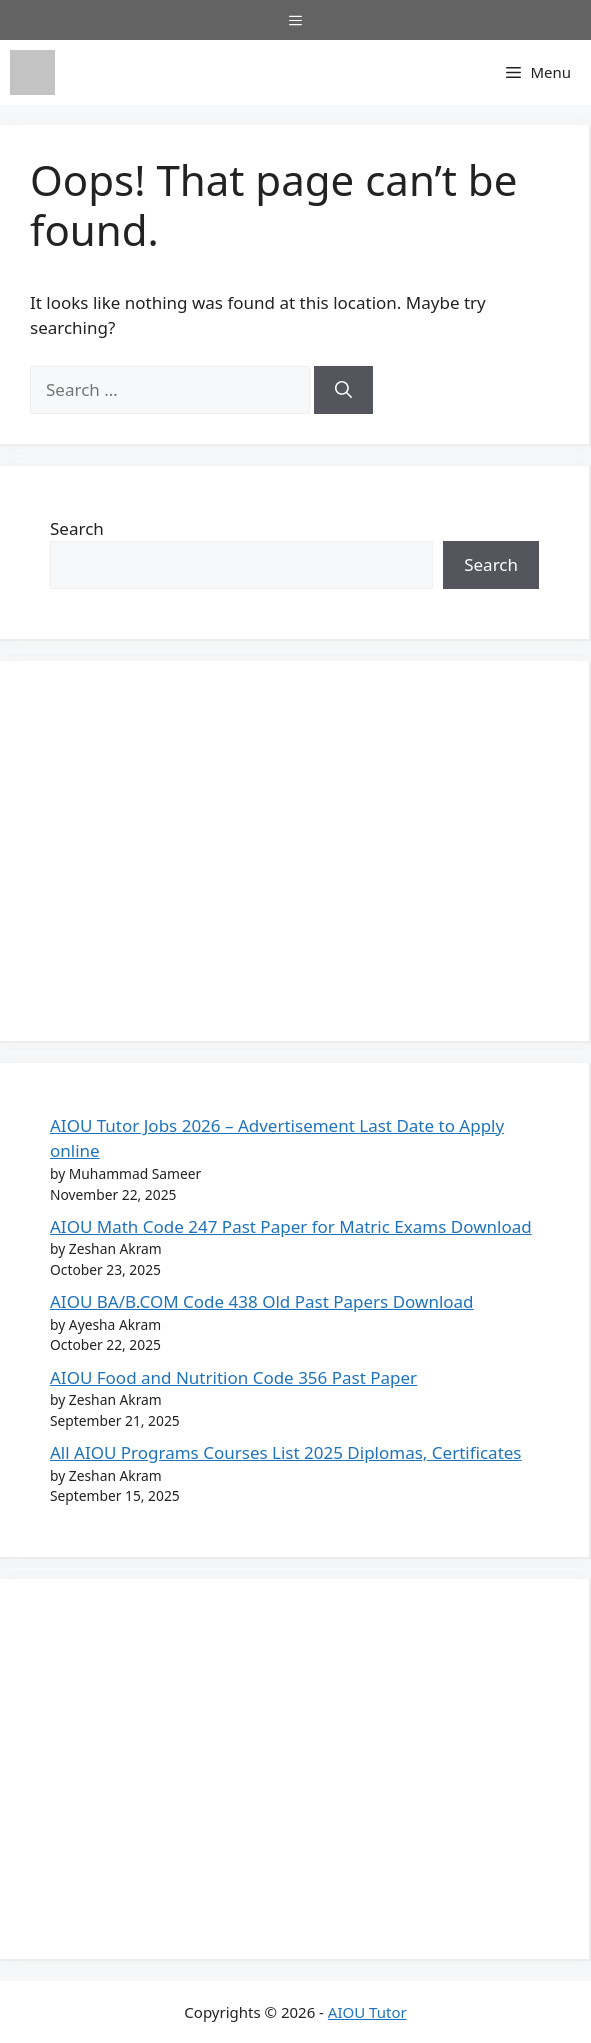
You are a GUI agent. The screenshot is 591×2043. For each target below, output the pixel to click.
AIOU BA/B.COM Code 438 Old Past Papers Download (262, 1301)
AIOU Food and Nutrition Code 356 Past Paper (233, 1377)
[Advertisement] (294, 851)
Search (77, 528)
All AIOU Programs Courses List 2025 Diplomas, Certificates (286, 1452)
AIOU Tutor (367, 2012)
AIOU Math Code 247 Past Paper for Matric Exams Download (291, 1226)
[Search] (343, 390)
